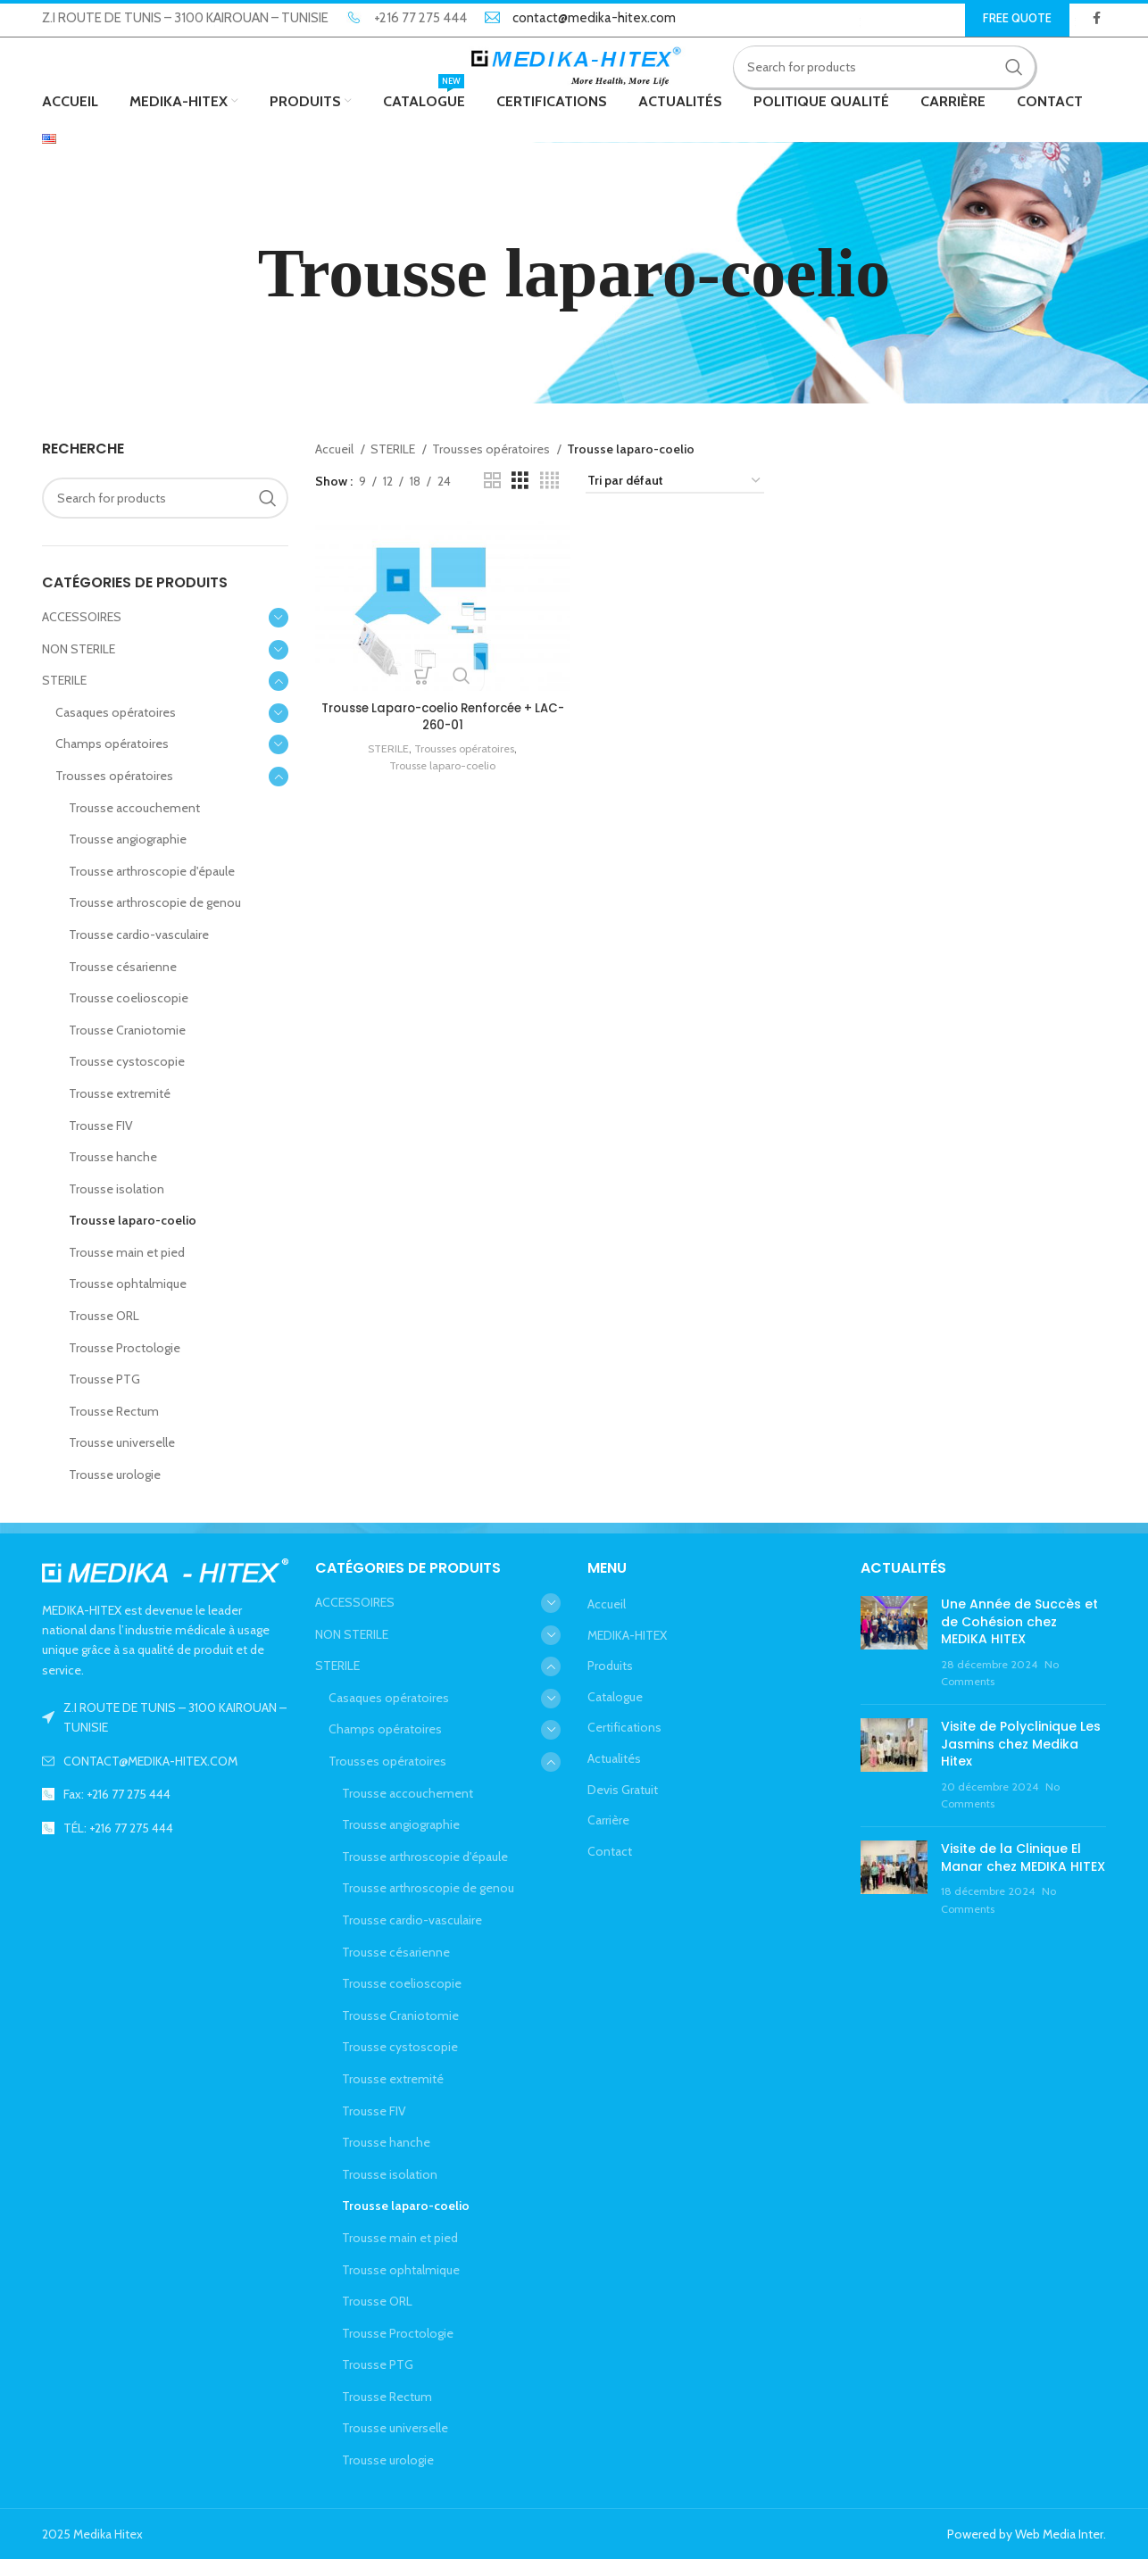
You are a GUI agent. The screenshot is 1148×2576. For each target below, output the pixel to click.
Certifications (624, 1744)
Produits (610, 1682)
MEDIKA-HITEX (627, 1651)
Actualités (614, 1774)
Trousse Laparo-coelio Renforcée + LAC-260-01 (440, 730)
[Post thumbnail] (894, 1659)
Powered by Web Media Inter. (1026, 2550)
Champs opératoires (112, 760)
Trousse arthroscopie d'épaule (152, 887)
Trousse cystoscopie (127, 1078)
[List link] (165, 1777)
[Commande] (675, 498)
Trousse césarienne (123, 983)
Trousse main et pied (127, 1268)
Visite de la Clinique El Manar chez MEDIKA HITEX (1023, 1873)
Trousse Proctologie (124, 1364)
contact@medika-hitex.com (594, 19)
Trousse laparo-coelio (132, 1237)
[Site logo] (574, 74)
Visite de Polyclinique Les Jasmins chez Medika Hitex (1021, 1759)
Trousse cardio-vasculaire (139, 951)
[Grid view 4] (549, 497)
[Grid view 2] (492, 497)
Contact (609, 1867)
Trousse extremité (120, 1109)
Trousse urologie (115, 1491)
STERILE (64, 697)
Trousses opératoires (114, 792)
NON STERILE (78, 665)
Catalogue (615, 1713)
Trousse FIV (101, 1142)
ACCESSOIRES (81, 633)
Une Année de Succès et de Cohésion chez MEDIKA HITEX (1019, 1637)
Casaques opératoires (115, 728)
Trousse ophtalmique (128, 1300)
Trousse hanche (113, 1173)
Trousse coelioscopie (128, 1015)
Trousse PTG (104, 1396)
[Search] (893, 75)
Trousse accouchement (134, 824)
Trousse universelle (122, 1459)
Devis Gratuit (622, 1806)
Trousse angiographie (128, 856)
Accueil (335, 466)
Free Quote (1017, 18)
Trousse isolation (116, 1205)
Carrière (608, 1837)
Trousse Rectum (114, 1427)
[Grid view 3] (520, 497)
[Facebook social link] (1096, 18)
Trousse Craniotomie (127, 1046)
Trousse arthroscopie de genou (155, 919)
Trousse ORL (104, 1332)
